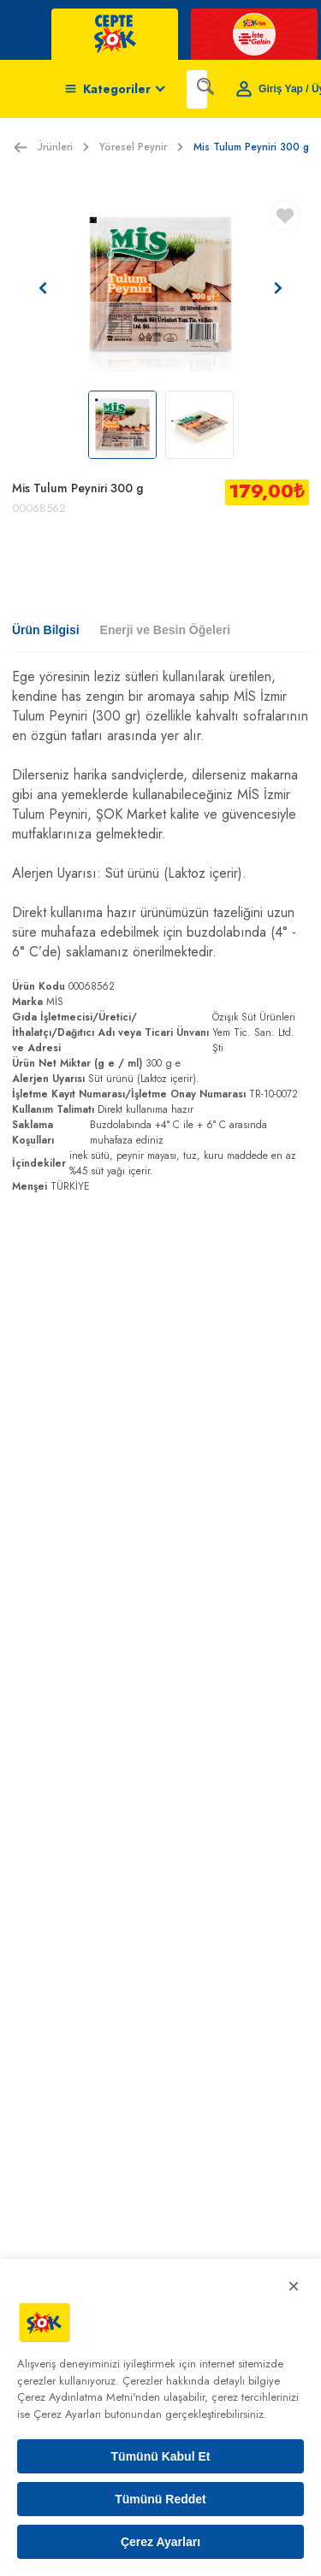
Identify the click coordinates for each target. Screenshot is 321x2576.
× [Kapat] (294, 2285)
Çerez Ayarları (160, 2542)
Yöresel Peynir (141, 147)
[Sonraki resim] (278, 287)
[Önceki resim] (43, 287)
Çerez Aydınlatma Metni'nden (88, 2397)
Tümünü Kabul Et (161, 2456)
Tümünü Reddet (160, 2499)
